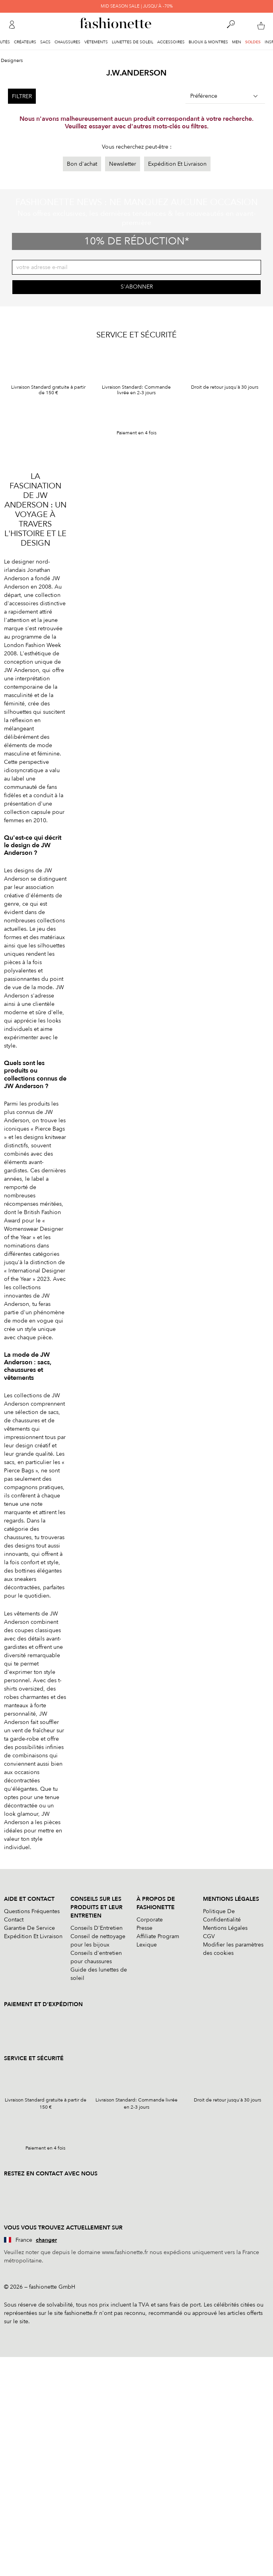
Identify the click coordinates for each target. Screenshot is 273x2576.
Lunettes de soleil (132, 42)
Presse (144, 1928)
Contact (13, 1919)
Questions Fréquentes (32, 1911)
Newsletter (122, 164)
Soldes (253, 42)
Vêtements (96, 42)
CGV (209, 1936)
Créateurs (25, 42)
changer (46, 2240)
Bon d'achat (82, 164)
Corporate (149, 1919)
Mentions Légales (225, 1928)
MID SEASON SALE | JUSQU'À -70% (137, 6)
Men (236, 42)
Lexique (146, 1944)
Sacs (45, 42)
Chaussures (67, 42)
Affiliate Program (157, 1936)
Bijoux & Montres (208, 42)
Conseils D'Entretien (96, 1928)
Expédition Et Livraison (177, 164)
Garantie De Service (29, 1928)
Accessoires (171, 42)
